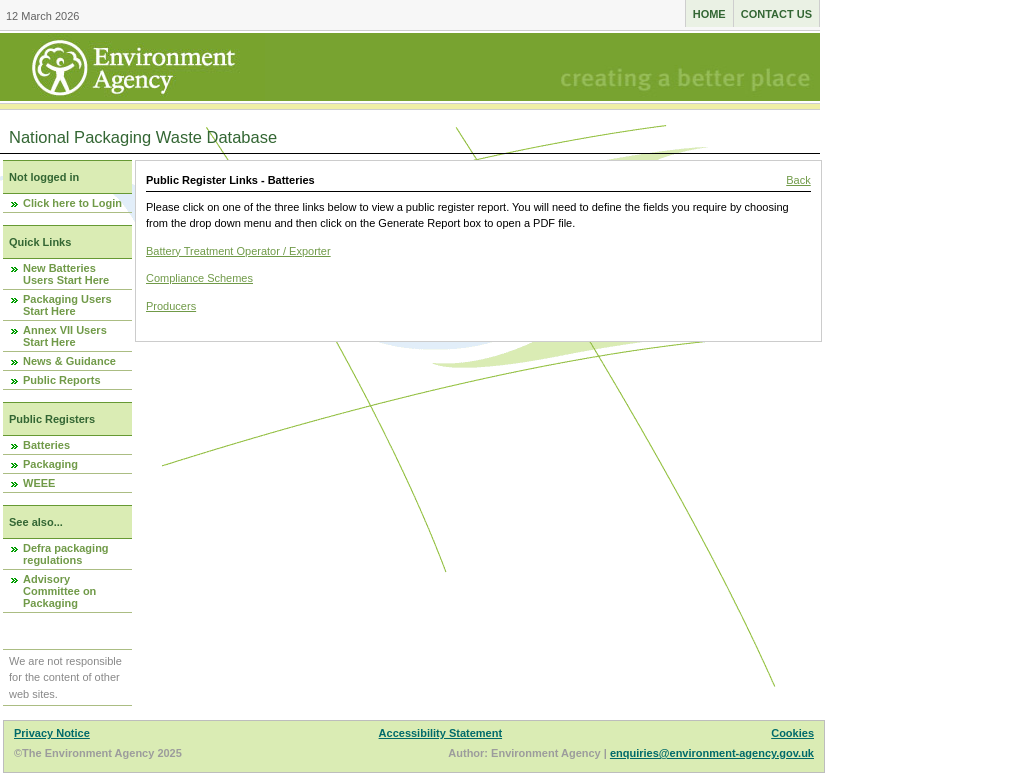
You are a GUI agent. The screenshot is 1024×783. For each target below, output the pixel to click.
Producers (171, 306)
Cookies (792, 733)
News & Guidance (69, 361)
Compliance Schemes (199, 278)
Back (798, 180)
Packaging (50, 464)
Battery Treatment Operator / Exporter (238, 251)
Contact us (776, 14)
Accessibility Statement (441, 733)
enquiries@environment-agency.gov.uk (712, 753)
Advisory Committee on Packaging (59, 591)
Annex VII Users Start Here (65, 336)
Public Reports (62, 380)
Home (709, 14)
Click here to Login (72, 203)
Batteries (46, 445)
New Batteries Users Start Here (66, 274)
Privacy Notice (52, 733)
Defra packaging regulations (66, 554)
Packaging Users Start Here (67, 305)
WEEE (39, 483)
